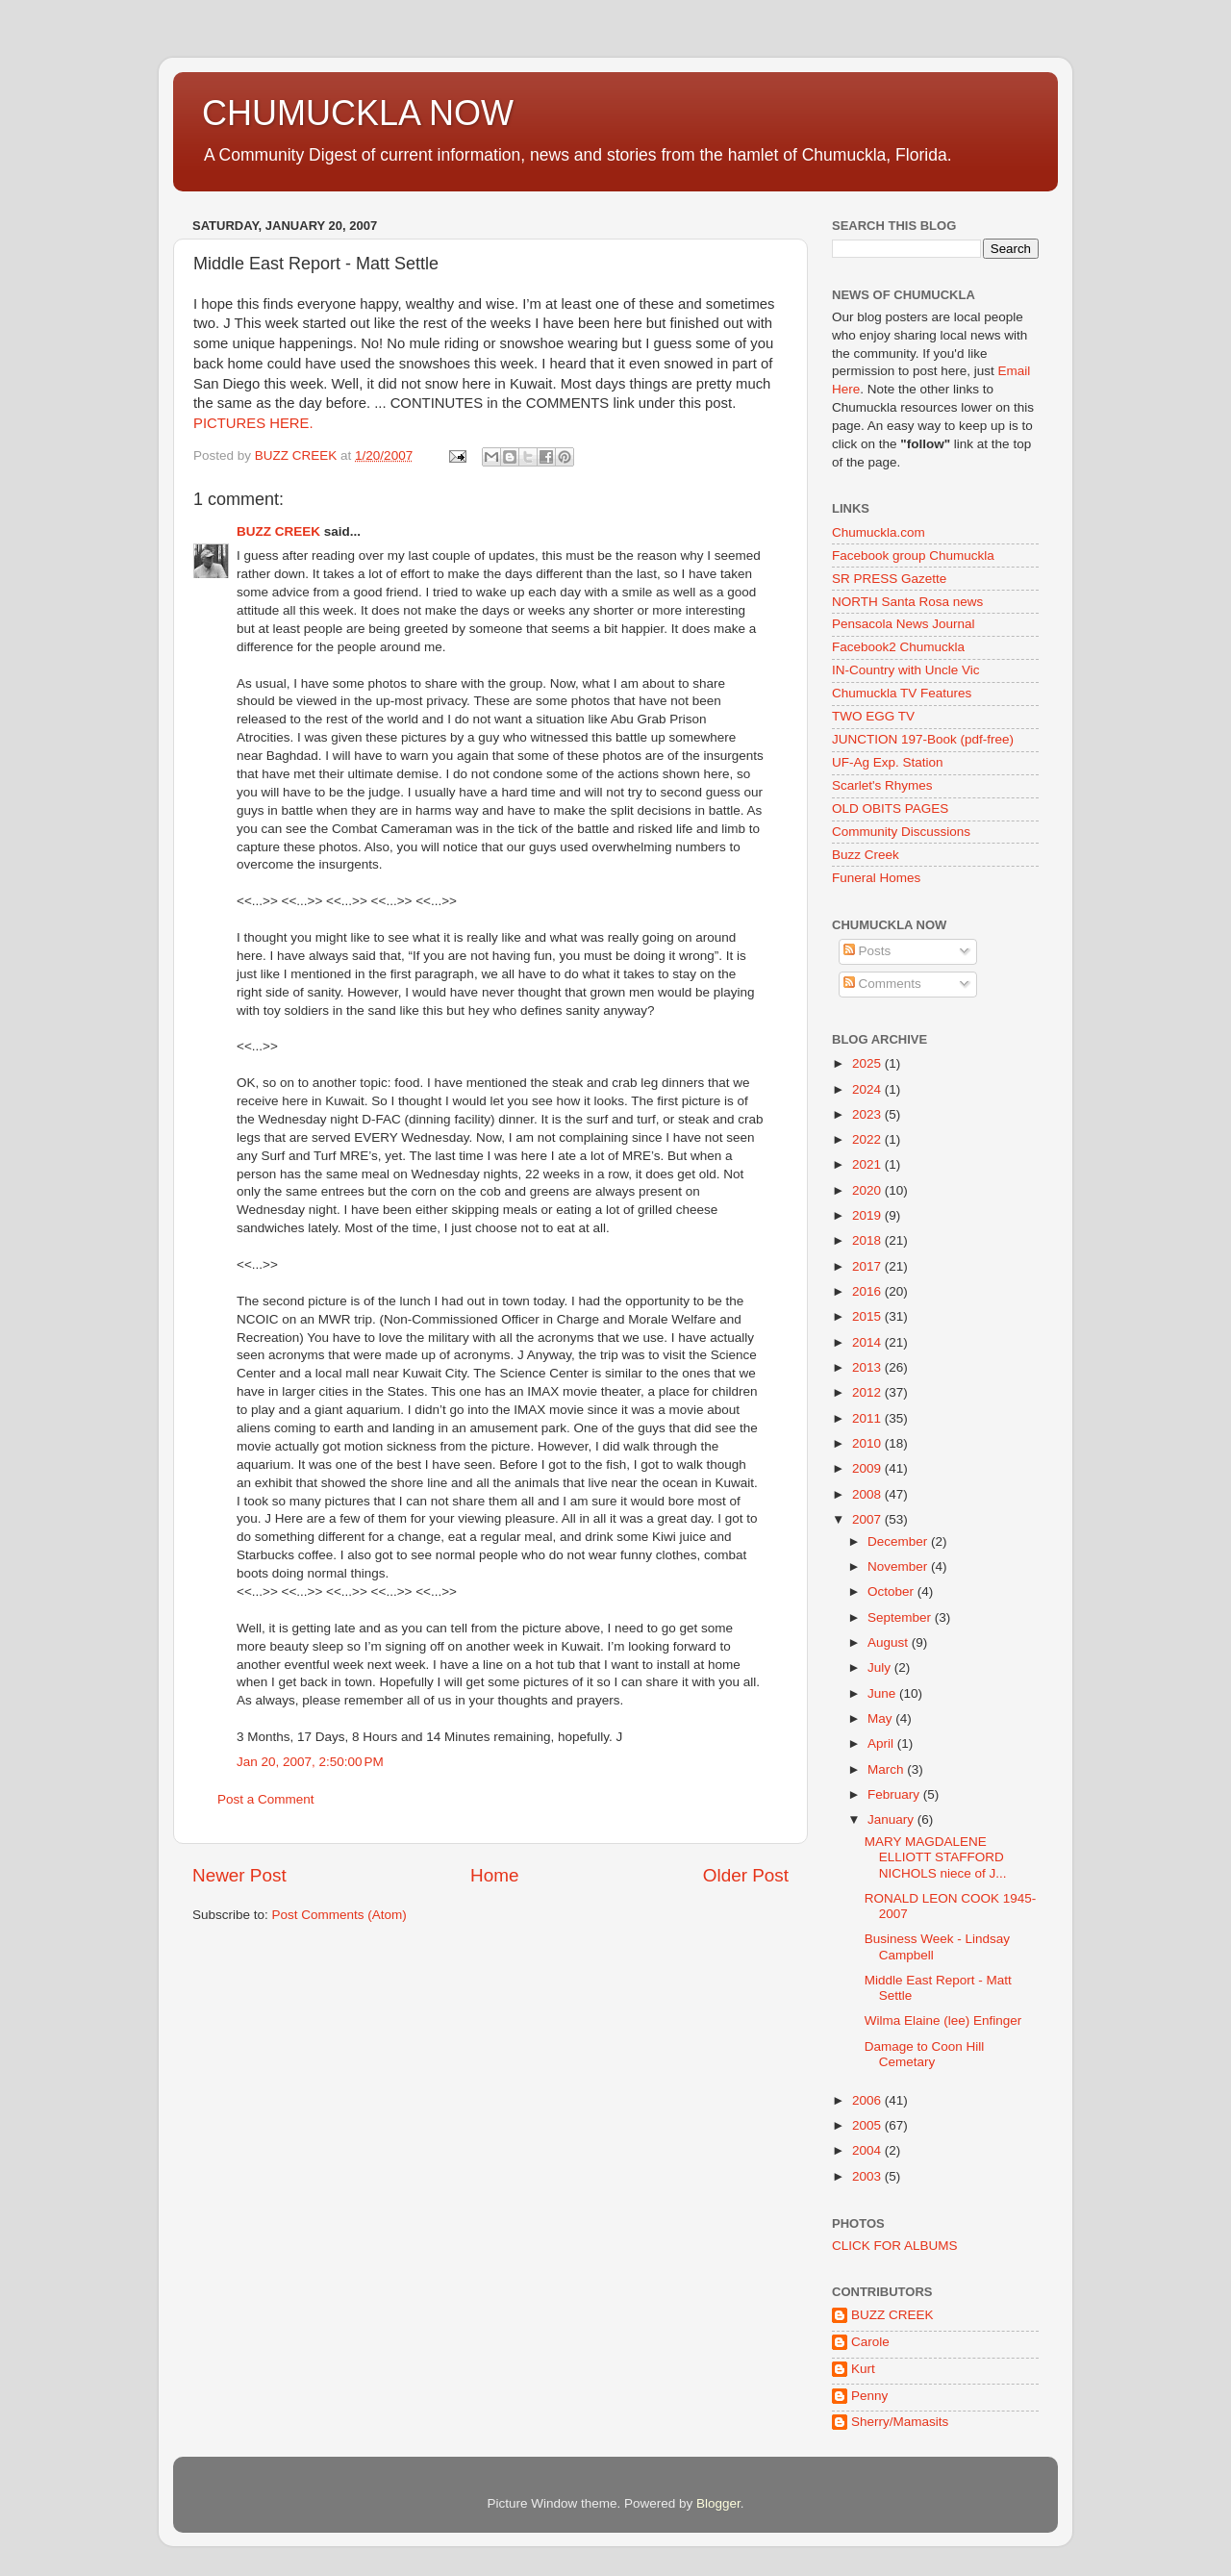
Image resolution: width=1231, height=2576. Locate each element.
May (881, 1718)
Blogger (718, 2503)
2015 (868, 1316)
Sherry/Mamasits (899, 2421)
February (895, 1794)
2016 (868, 1291)
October (892, 1591)
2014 (868, 1342)
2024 (868, 1089)
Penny (869, 2395)
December (899, 1541)
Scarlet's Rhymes (882, 785)
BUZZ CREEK (278, 531)
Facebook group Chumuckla (913, 555)
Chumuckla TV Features (901, 693)
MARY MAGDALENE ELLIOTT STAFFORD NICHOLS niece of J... (936, 1857)
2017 (868, 1266)
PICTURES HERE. (253, 423)
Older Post (746, 1875)
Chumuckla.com (878, 532)
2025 (868, 1063)
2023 (868, 1114)
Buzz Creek (865, 854)
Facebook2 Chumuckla (898, 647)
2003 (868, 2176)
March (887, 1769)
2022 (868, 1139)
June (883, 1693)
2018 (868, 1240)
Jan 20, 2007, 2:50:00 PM (310, 1762)
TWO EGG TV (873, 716)
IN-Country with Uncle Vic (906, 670)
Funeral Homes (876, 878)
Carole (870, 2342)
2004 (868, 2150)
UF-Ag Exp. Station (887, 762)
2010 (868, 1443)
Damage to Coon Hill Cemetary (925, 2054)
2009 (868, 1468)
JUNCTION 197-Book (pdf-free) (923, 739)
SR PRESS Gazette (889, 578)
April (882, 1743)
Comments (882, 983)
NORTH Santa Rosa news (907, 601)
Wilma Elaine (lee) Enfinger (943, 2020)
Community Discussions (901, 831)
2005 (868, 2125)
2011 (868, 1418)
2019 (868, 1215)
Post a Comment (265, 1799)
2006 (868, 2100)
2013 (868, 1367)
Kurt (863, 2368)
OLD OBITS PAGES (890, 808)
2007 (868, 1519)
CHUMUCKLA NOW (358, 113)
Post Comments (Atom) (339, 1914)
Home (494, 1875)
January (892, 1819)
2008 (868, 1494)
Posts (867, 951)
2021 (868, 1164)
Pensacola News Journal (903, 624)
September (901, 1617)
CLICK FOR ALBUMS (895, 2245)
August (889, 1642)
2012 (868, 1392)
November (899, 1566)
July (880, 1667)
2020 (868, 1190)
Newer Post (239, 1875)
